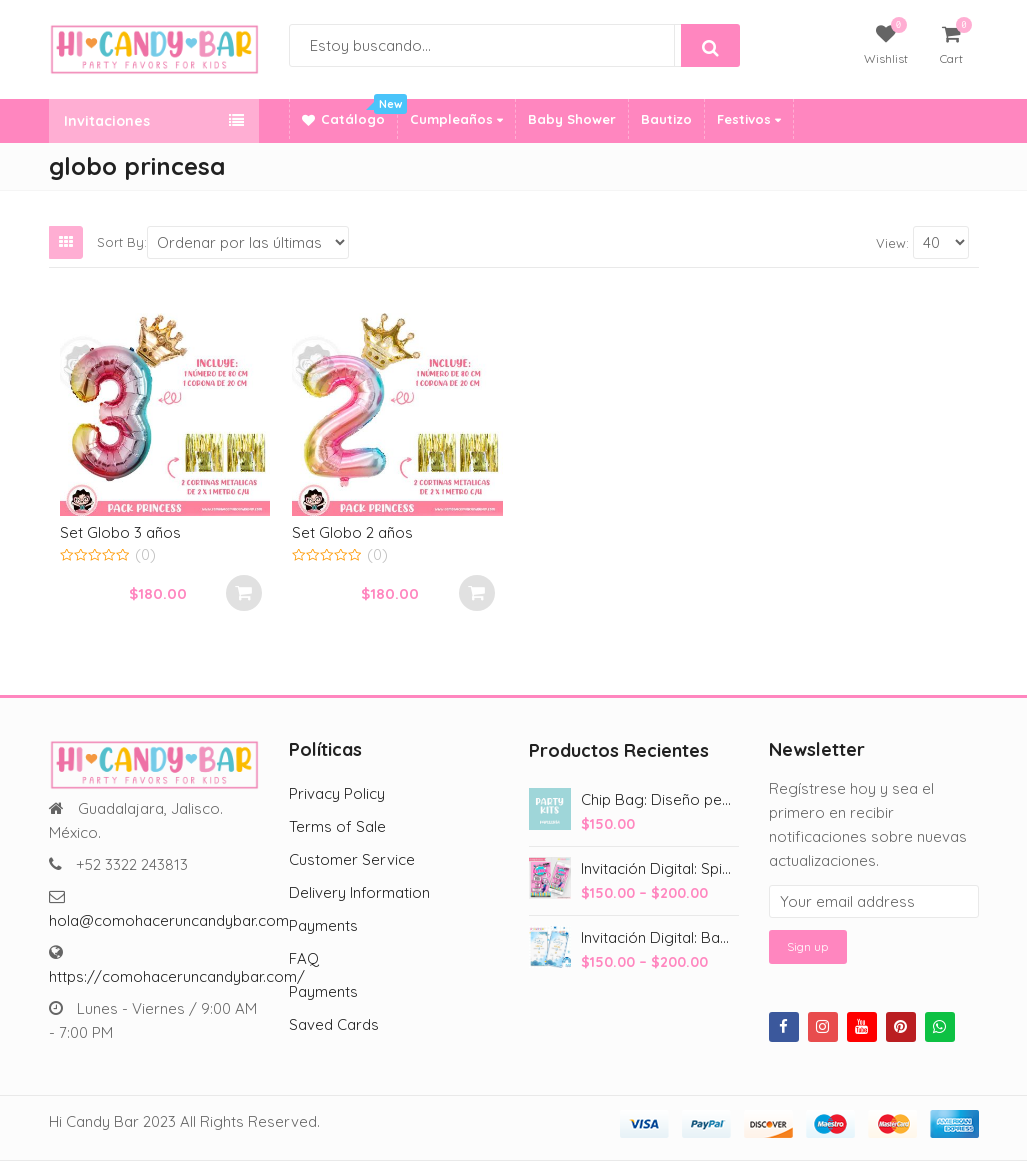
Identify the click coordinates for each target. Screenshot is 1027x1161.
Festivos (749, 119)
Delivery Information (359, 892)
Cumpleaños (456, 119)
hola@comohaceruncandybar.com (169, 920)
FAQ (304, 958)
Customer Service (352, 859)
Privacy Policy (337, 793)
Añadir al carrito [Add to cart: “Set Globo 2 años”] (477, 593)
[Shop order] (248, 242)
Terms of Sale (337, 826)
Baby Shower (572, 119)
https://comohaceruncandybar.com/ (177, 976)
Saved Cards (334, 1024)
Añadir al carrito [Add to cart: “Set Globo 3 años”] (244, 593)
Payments (323, 925)
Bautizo (666, 119)
